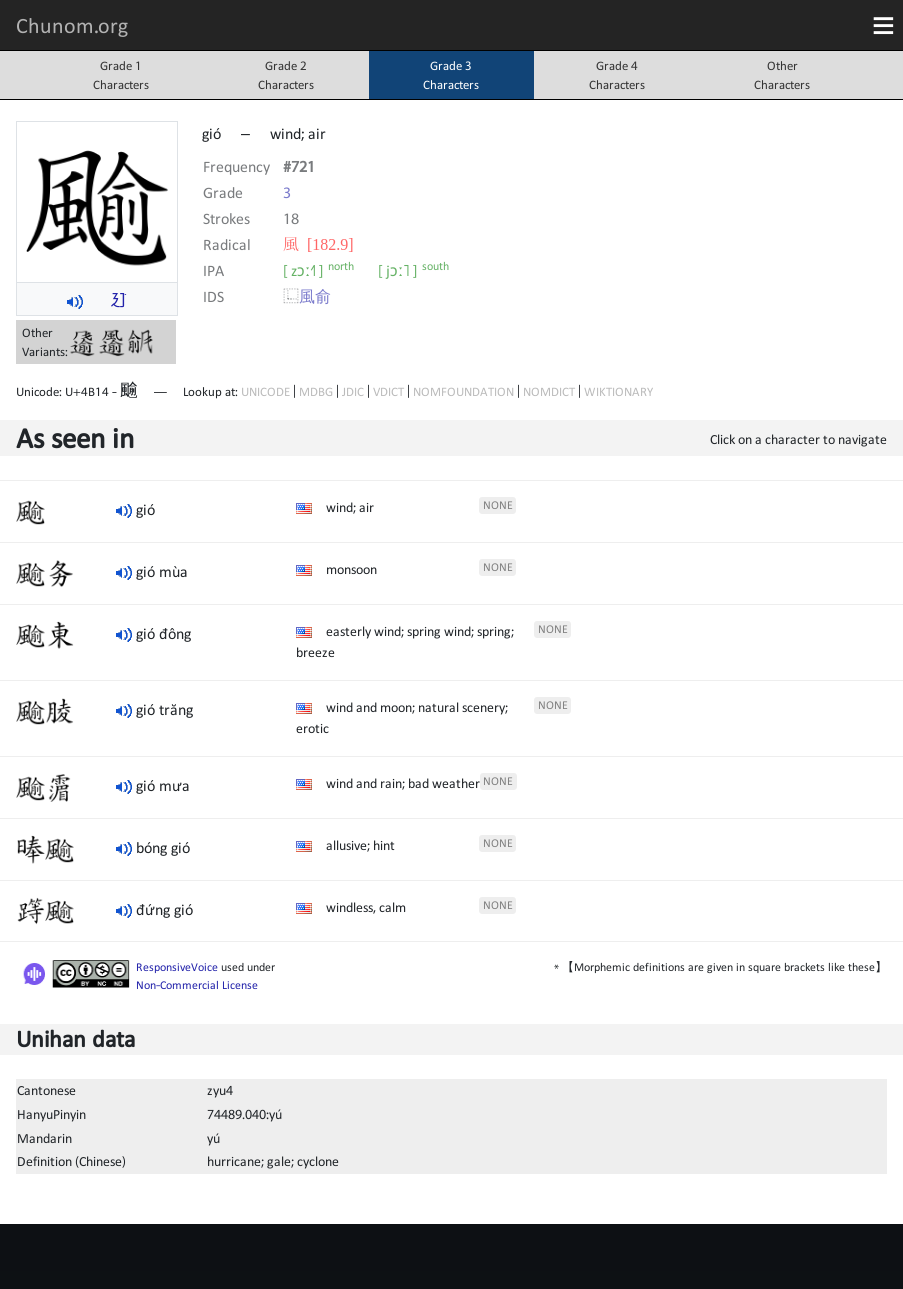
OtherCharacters (782, 75)
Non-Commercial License (197, 985)
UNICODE (265, 391)
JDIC (353, 391)
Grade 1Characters (121, 75)
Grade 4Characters (617, 75)
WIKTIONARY (618, 391)
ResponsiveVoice (177, 967)
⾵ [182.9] (318, 244)
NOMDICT (549, 391)
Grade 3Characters (451, 75)
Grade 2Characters (286, 75)
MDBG (316, 391)
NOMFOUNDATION (463, 391)
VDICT (388, 391)
